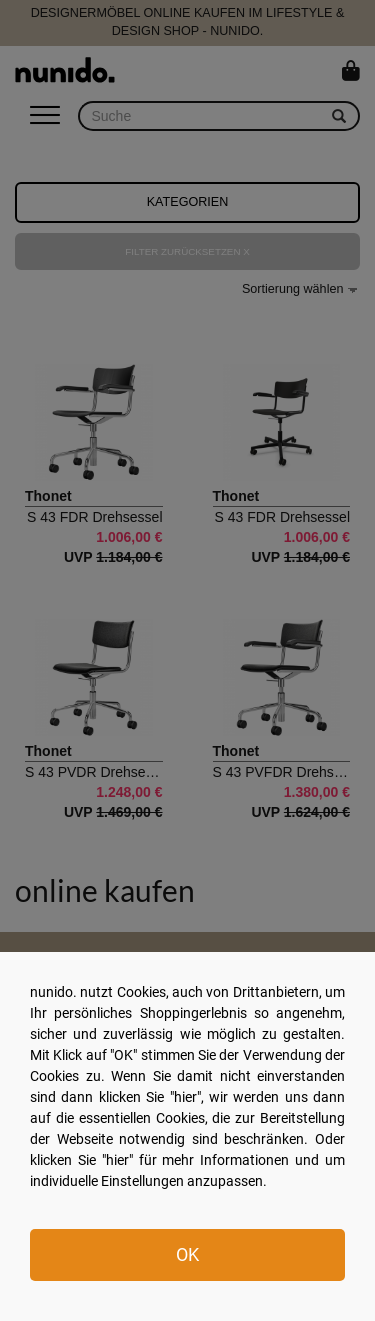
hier (185, 1097)
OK (187, 1254)
